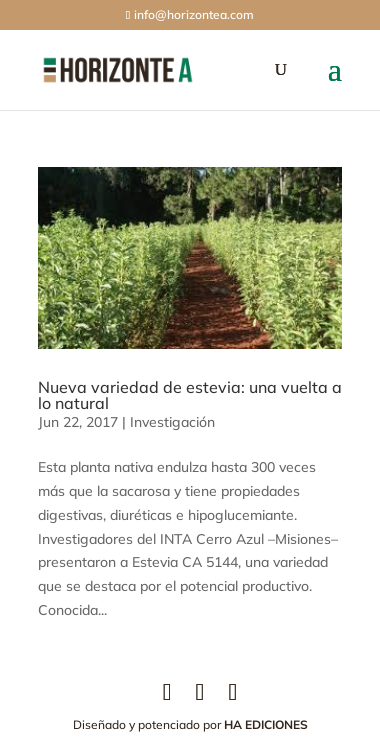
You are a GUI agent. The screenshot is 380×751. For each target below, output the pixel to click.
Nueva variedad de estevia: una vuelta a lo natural (190, 395)
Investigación (172, 422)
